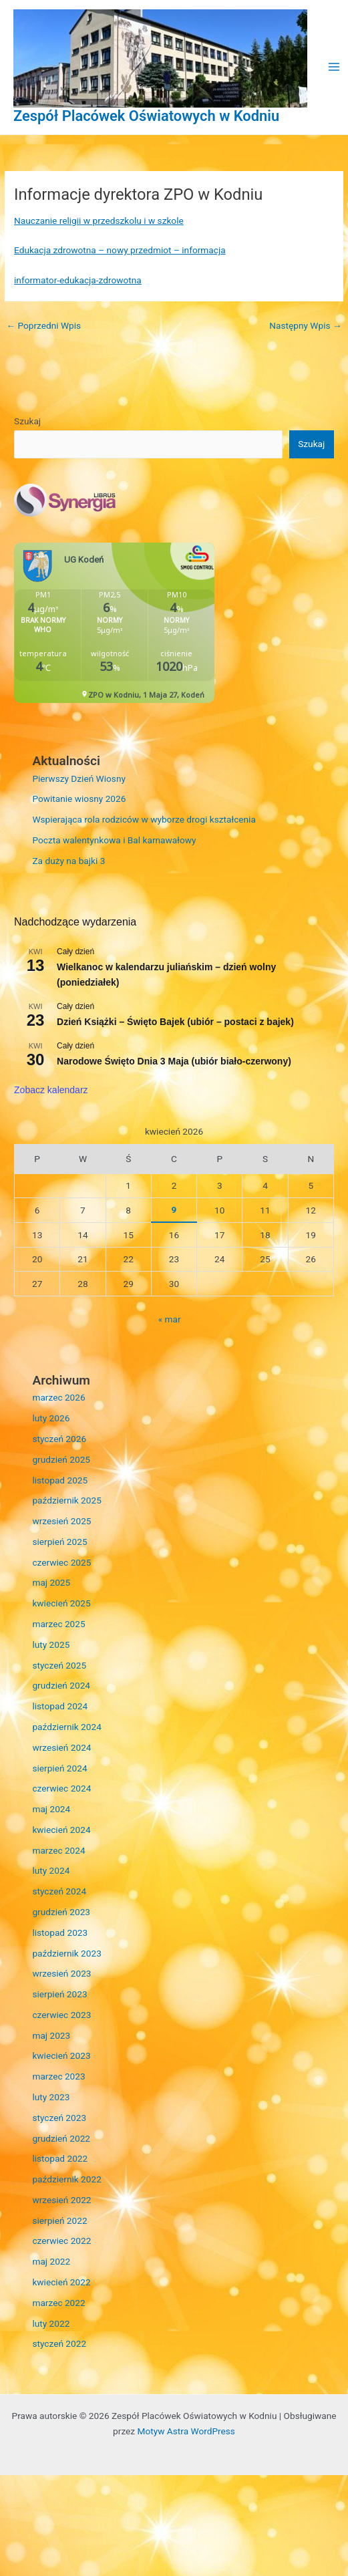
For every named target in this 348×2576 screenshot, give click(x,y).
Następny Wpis (305, 325)
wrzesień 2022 (61, 2199)
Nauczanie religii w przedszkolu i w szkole (99, 220)
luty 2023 (50, 2097)
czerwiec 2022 (61, 2240)
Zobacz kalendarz (51, 1090)
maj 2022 (51, 2261)
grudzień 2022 (61, 2138)
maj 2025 (51, 1582)
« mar (169, 1319)
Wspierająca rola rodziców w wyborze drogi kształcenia (143, 819)
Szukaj (27, 421)
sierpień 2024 (59, 1768)
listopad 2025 (60, 1480)
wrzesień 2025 (61, 1521)
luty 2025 (50, 1644)
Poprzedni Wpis (43, 325)
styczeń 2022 (59, 2343)
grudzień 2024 (61, 1685)
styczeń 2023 (59, 2117)
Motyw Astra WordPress (186, 2431)
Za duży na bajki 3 (68, 860)
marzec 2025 (58, 1623)
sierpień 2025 (59, 1541)
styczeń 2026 (59, 1438)
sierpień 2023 (59, 1994)
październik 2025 (66, 1500)
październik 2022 (66, 2179)
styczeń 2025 (59, 1665)
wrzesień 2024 (61, 1747)
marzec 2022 (58, 2302)
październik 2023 (66, 1953)
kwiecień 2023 (61, 2055)
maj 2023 (51, 2035)
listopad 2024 (60, 1706)
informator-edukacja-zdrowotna (78, 280)
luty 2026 (50, 1418)
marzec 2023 (58, 2076)
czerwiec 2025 (61, 1562)
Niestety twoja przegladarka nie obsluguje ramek (114, 623)
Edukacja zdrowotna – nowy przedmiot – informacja (120, 250)
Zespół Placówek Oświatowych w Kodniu (146, 116)
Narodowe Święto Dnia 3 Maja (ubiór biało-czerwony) (174, 1061)
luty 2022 (50, 2323)
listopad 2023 (60, 1932)
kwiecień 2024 (61, 1829)
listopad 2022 (60, 2158)
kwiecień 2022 (61, 2282)
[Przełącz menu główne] (334, 67)
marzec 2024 (58, 1850)
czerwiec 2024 (61, 1788)
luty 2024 (50, 1870)
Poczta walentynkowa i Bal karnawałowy (114, 840)
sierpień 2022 (59, 2220)
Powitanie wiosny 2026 (79, 798)
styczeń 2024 (59, 1891)
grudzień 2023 (61, 1911)
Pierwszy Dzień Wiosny (79, 778)
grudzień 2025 (61, 1459)
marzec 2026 (58, 1397)
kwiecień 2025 (61, 1603)
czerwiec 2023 (61, 2014)
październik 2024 (66, 1726)
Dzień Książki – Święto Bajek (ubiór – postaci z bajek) (175, 1021)
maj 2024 (51, 1809)
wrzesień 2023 (61, 1973)
